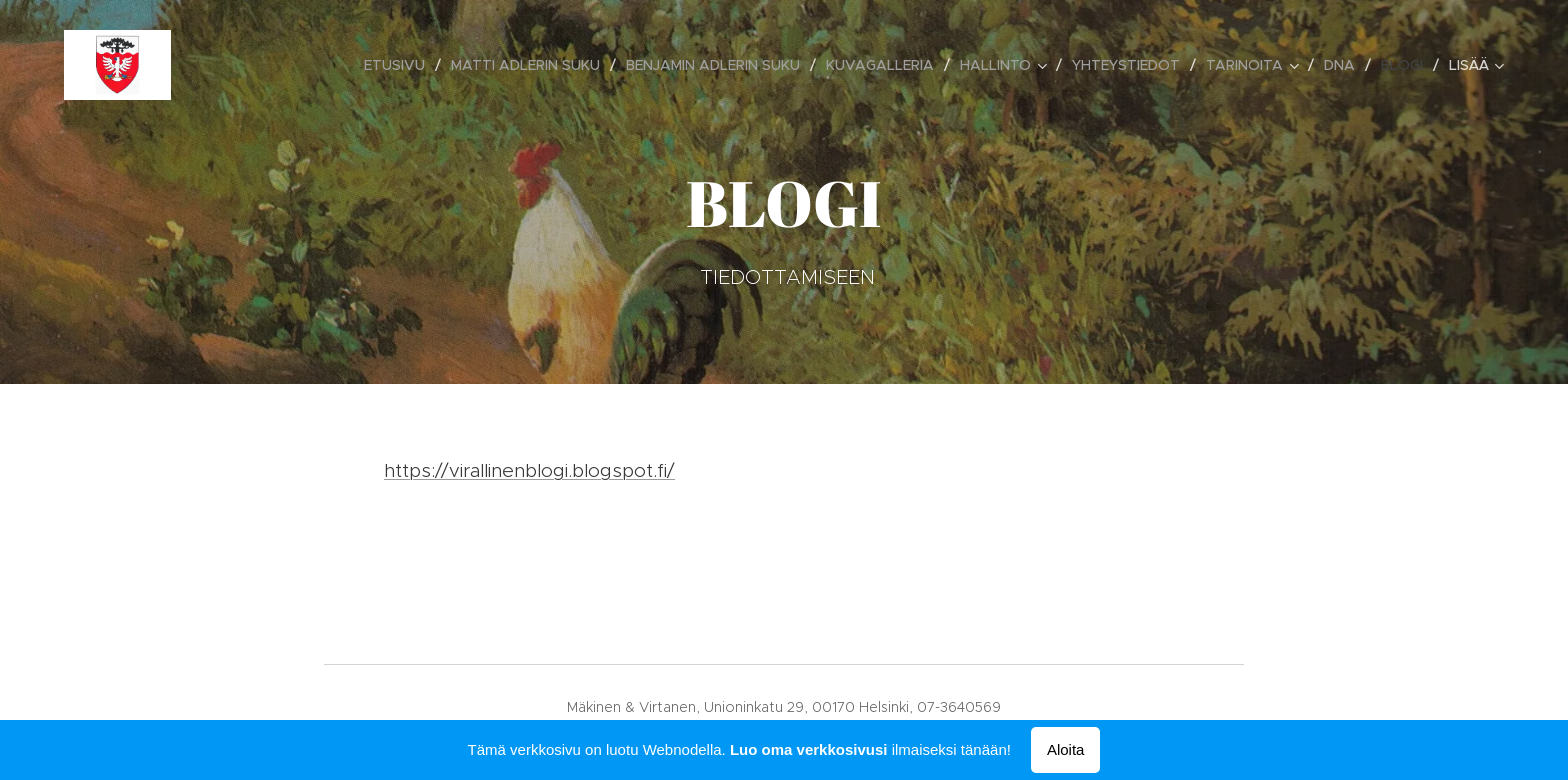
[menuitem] (400, 65)
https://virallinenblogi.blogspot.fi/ (529, 470)
